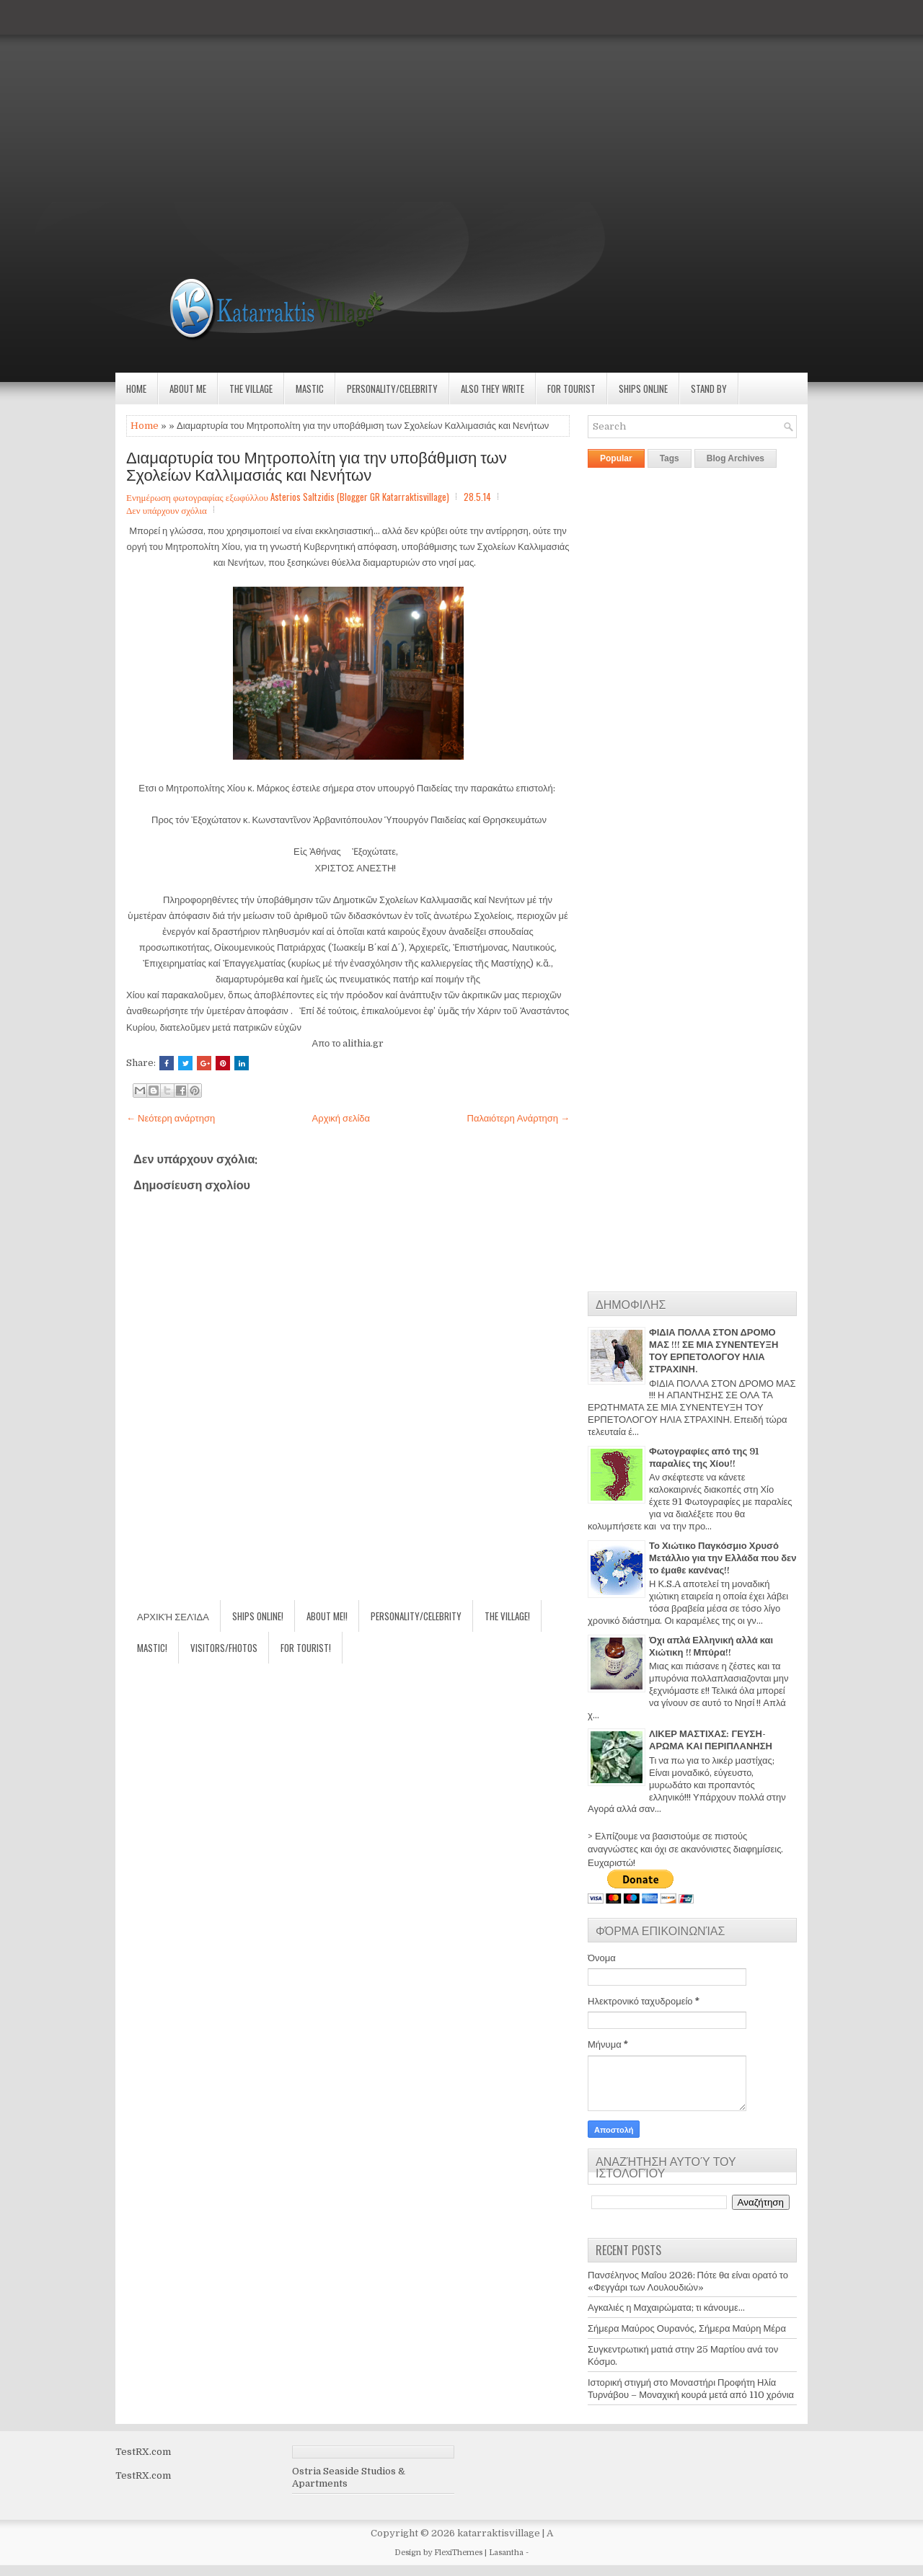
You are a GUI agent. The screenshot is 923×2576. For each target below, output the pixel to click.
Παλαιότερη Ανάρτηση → (518, 1118)
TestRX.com (143, 2451)
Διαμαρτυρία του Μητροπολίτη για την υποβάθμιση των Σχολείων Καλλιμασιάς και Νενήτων (316, 465)
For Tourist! (306, 1647)
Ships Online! (257, 1616)
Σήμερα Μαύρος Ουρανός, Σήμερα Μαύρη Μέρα (687, 2328)
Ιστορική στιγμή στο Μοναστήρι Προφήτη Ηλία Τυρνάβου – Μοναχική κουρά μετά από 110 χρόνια (691, 2388)
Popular (616, 458)
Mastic (310, 388)
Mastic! (152, 1647)
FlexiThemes (458, 2552)
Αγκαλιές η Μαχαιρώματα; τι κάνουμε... (666, 2307)
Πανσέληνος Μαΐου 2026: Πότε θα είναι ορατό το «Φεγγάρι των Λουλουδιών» (688, 2281)
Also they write (492, 388)
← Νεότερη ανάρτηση (170, 1118)
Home (136, 388)
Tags (669, 458)
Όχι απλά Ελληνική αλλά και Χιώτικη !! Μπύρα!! (711, 1646)
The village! (507, 1616)
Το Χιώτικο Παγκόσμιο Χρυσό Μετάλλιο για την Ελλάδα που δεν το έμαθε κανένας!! (722, 1558)
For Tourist (571, 388)
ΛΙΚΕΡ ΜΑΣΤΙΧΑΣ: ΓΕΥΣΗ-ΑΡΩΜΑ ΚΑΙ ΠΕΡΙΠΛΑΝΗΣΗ (710, 1739)
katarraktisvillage (498, 2533)
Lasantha (506, 2552)
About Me (187, 388)
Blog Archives (735, 458)
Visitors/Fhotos (223, 1647)
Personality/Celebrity (392, 388)
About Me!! (327, 1616)
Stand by (709, 388)
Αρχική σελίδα (341, 1118)
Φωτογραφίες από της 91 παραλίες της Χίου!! (704, 1457)
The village (251, 388)
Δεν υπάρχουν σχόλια (166, 509)
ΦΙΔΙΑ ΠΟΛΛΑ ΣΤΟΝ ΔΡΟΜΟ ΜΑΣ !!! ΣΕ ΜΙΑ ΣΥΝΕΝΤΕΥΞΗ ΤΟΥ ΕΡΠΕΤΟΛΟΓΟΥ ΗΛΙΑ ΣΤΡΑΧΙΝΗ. (713, 1350)
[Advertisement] (432, 101)
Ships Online (643, 388)
